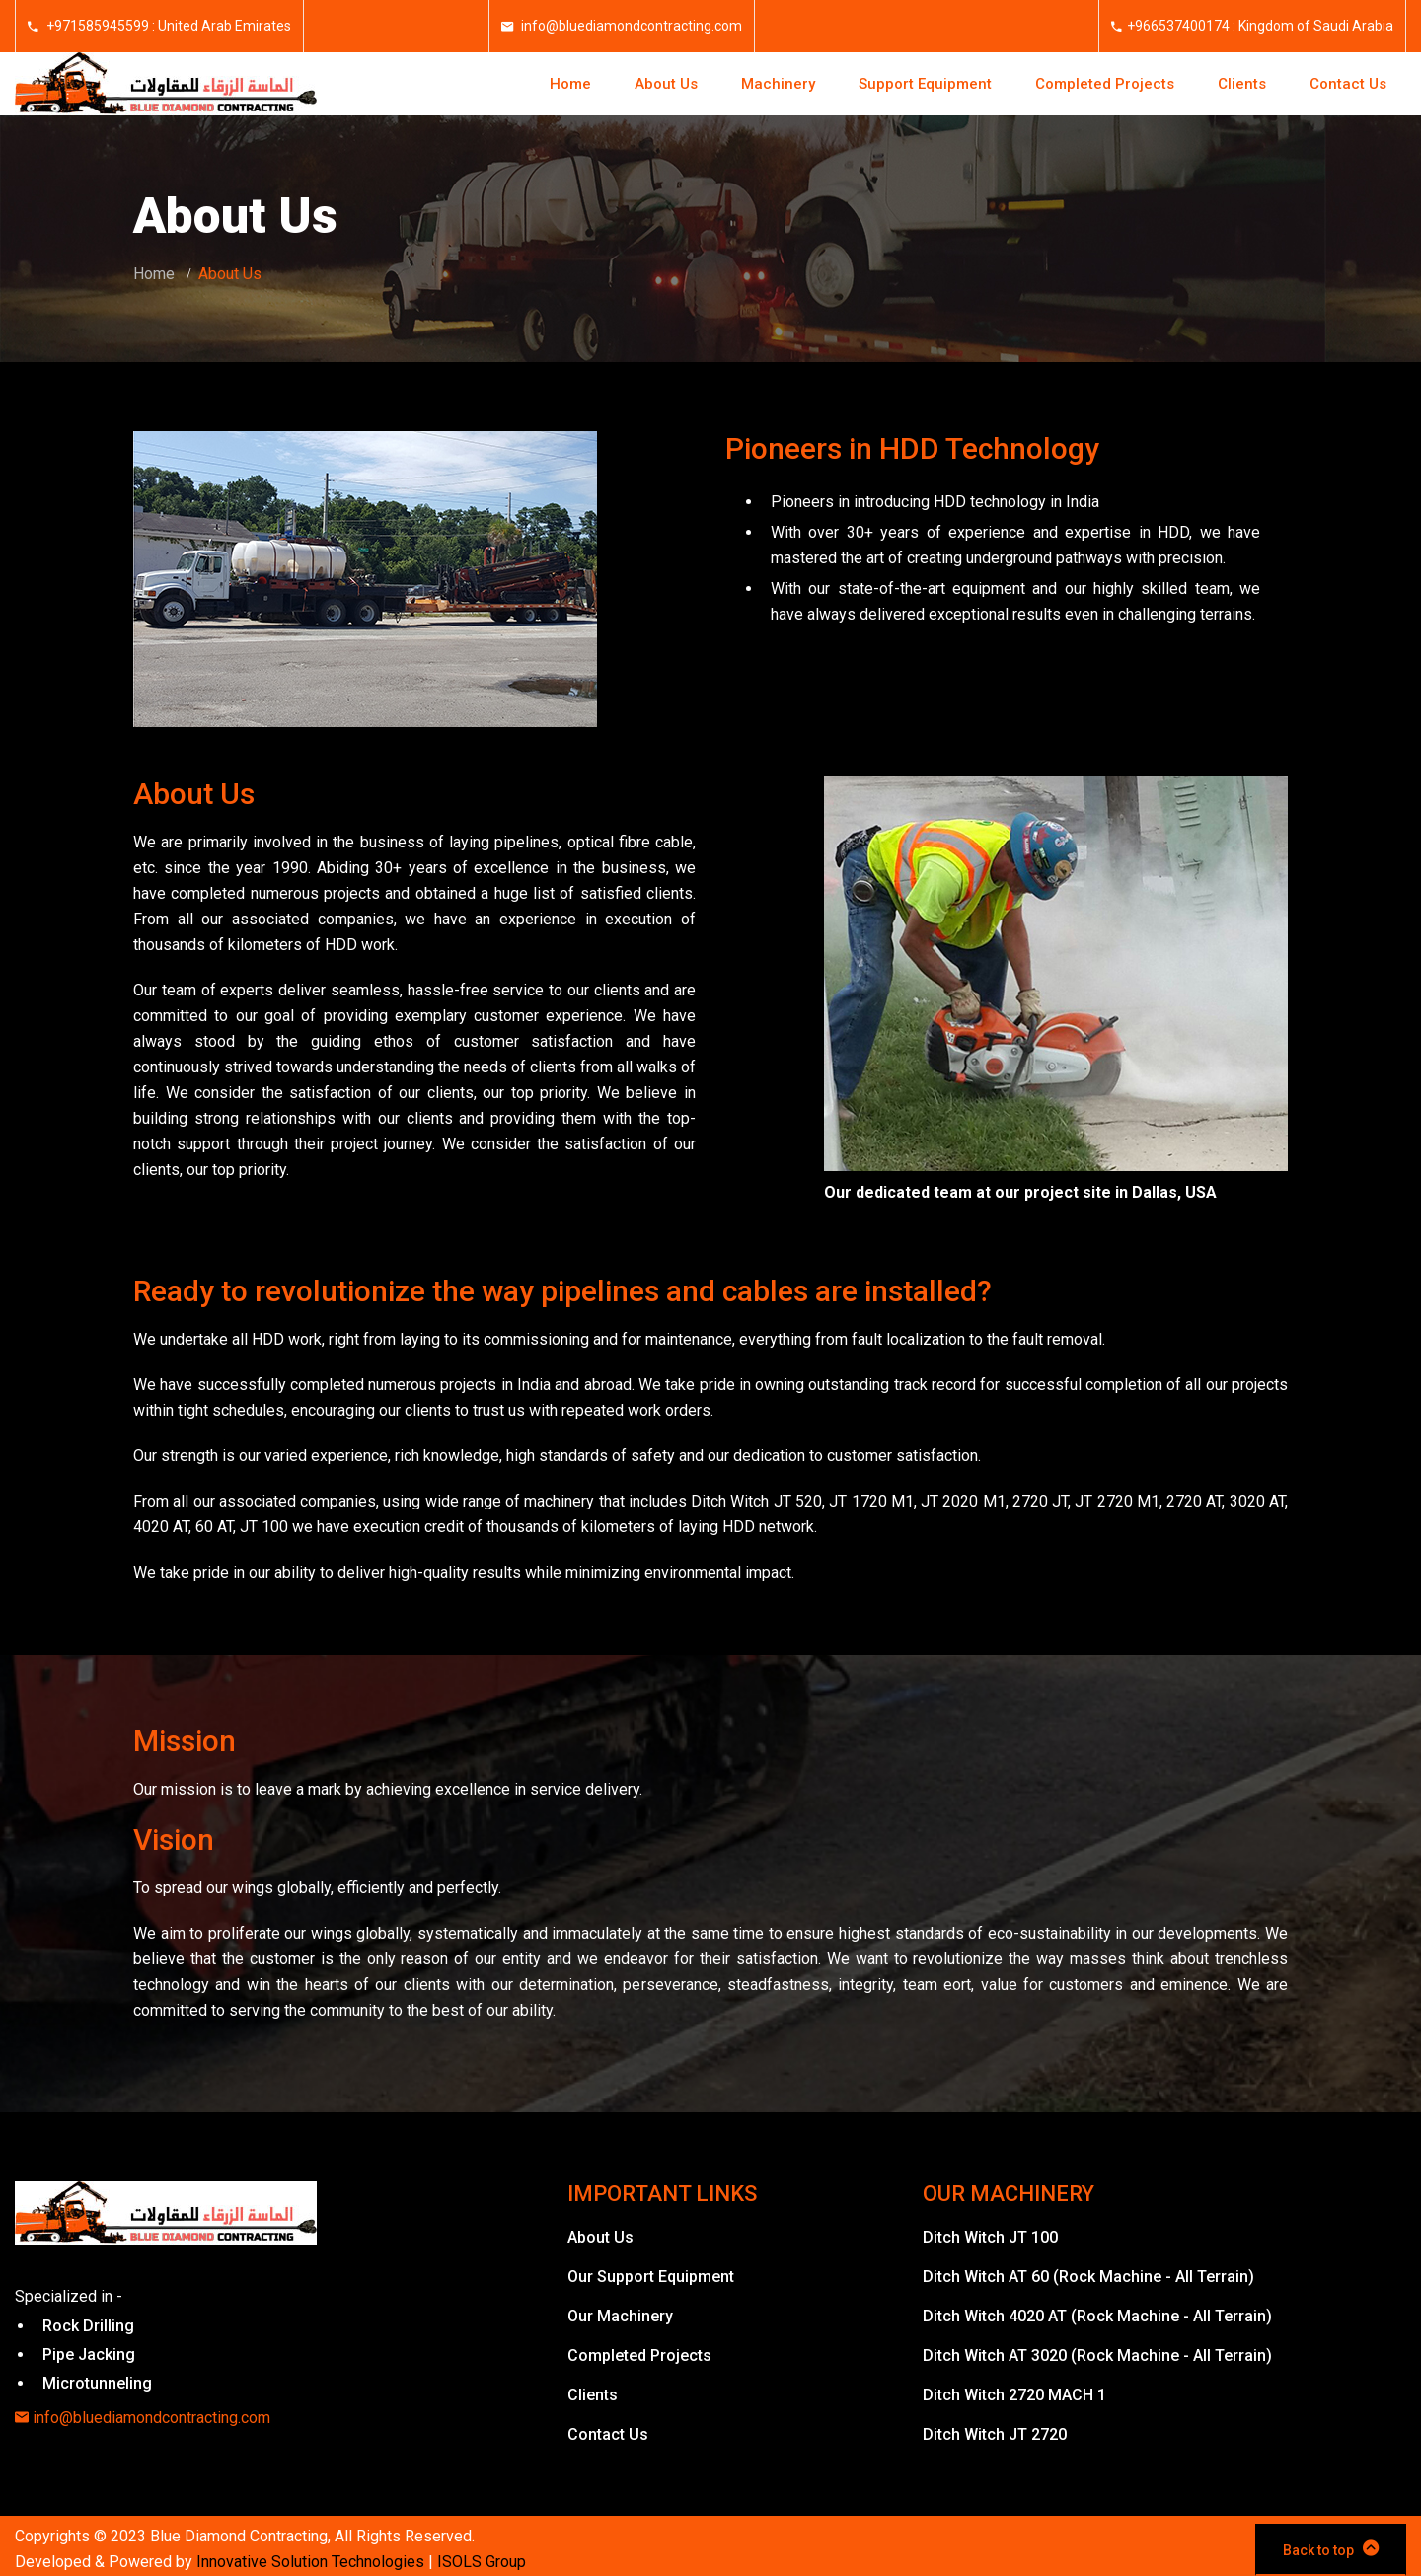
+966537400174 (1178, 26)
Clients (1242, 84)
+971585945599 (96, 26)
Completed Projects (1104, 84)
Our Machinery (620, 2316)
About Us (666, 84)
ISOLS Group (481, 2561)
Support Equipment (925, 84)
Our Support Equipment (650, 2276)
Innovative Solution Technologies (310, 2561)
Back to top (1331, 2548)
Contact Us (1347, 84)
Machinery (778, 84)
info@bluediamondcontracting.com (630, 26)
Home (570, 84)
